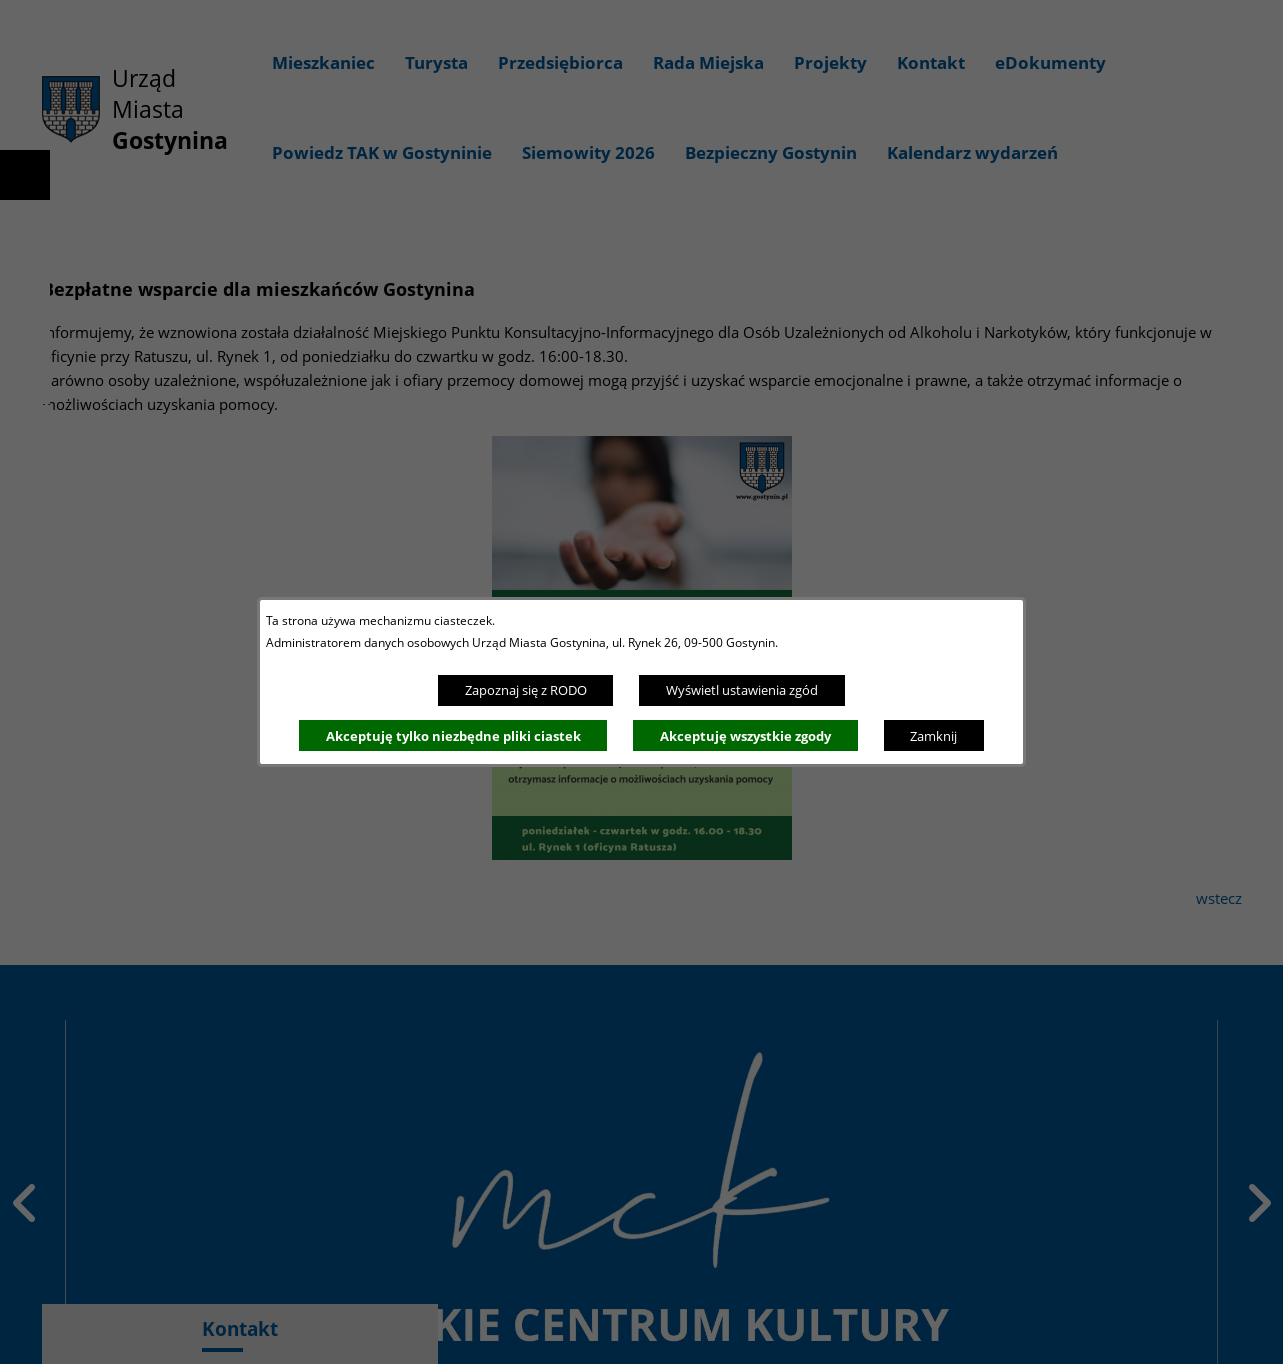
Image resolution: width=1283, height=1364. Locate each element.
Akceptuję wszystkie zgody (745, 736)
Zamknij (933, 736)
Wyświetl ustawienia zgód (742, 690)
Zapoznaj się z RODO (526, 690)
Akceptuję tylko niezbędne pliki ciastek (453, 736)
